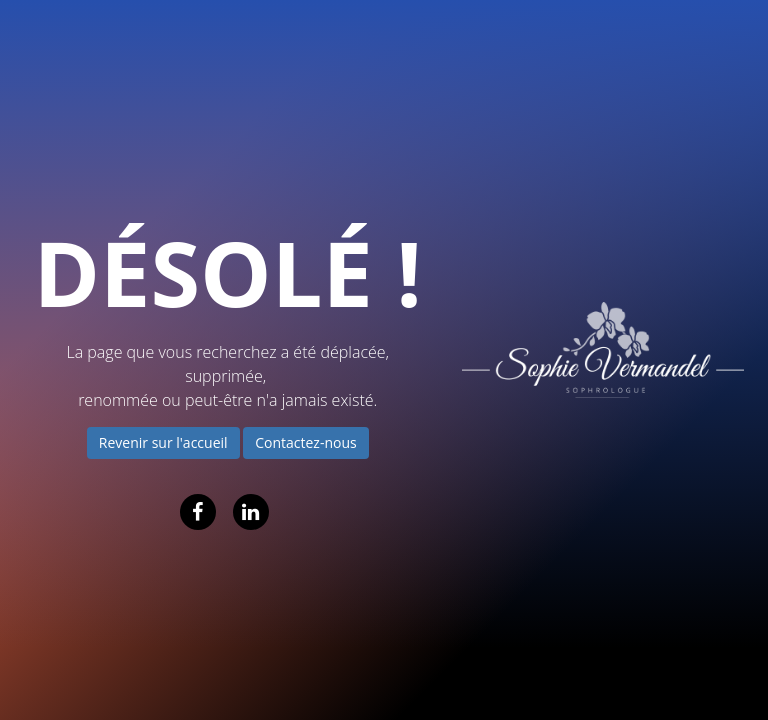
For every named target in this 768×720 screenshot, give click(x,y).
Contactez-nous (306, 442)
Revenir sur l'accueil (163, 442)
